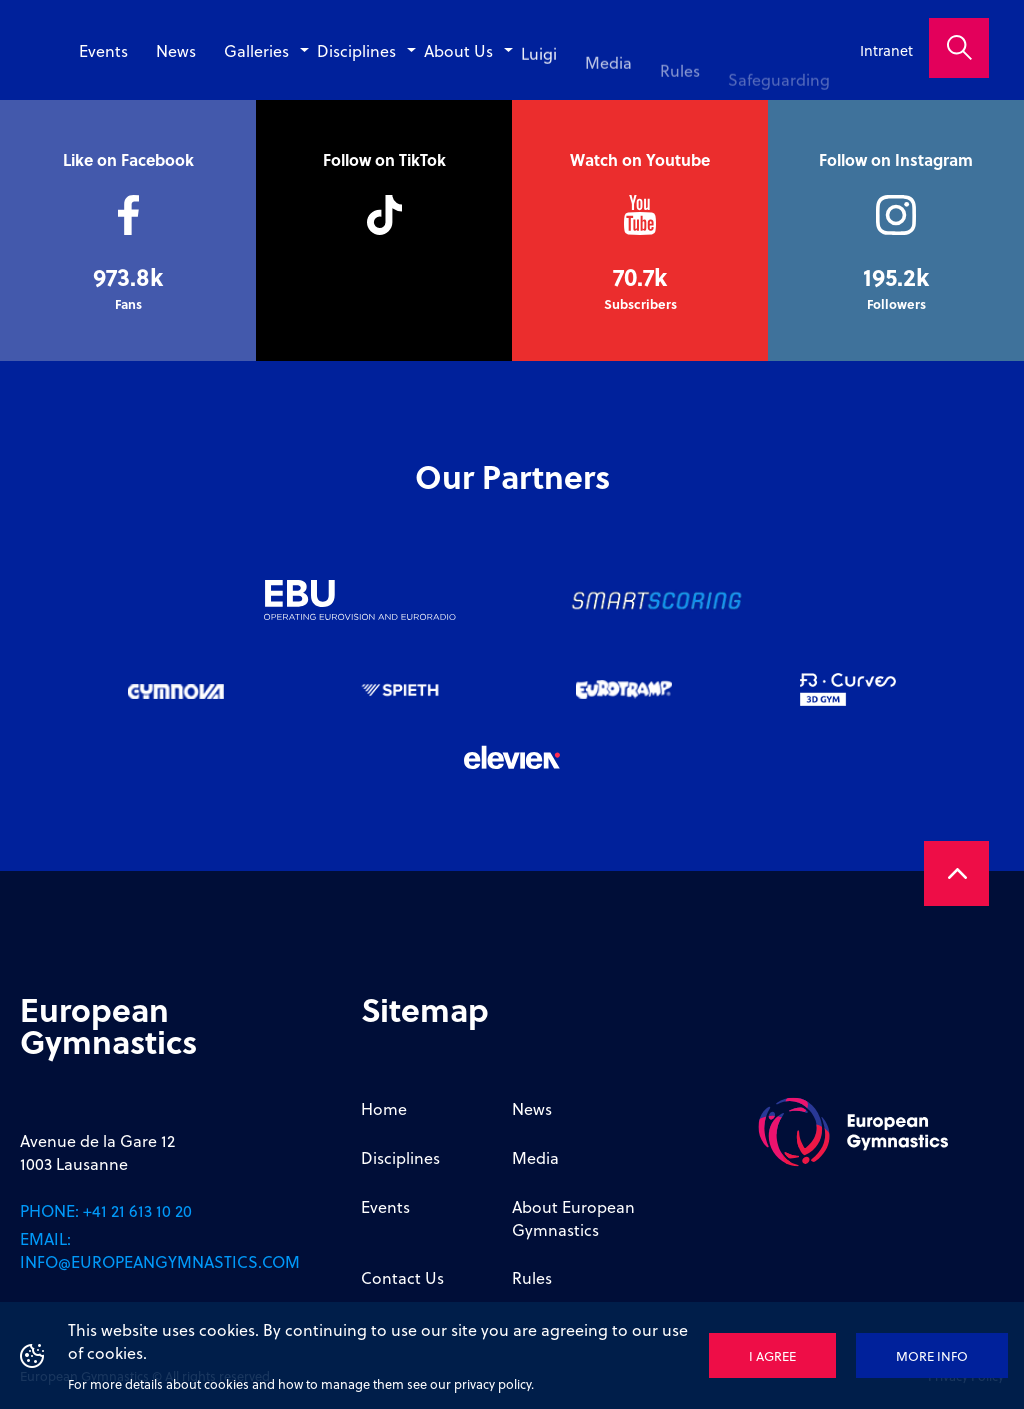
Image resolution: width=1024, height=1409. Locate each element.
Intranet (886, 50)
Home (384, 1108)
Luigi (559, 65)
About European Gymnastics (573, 1218)
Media (625, 73)
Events (154, 50)
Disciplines (390, 50)
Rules (692, 81)
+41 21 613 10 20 (137, 1210)
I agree (772, 1355)
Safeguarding (784, 89)
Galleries (297, 50)
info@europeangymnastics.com (160, 1261)
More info (932, 1355)
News (222, 50)
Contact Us (402, 1277)
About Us (484, 56)
